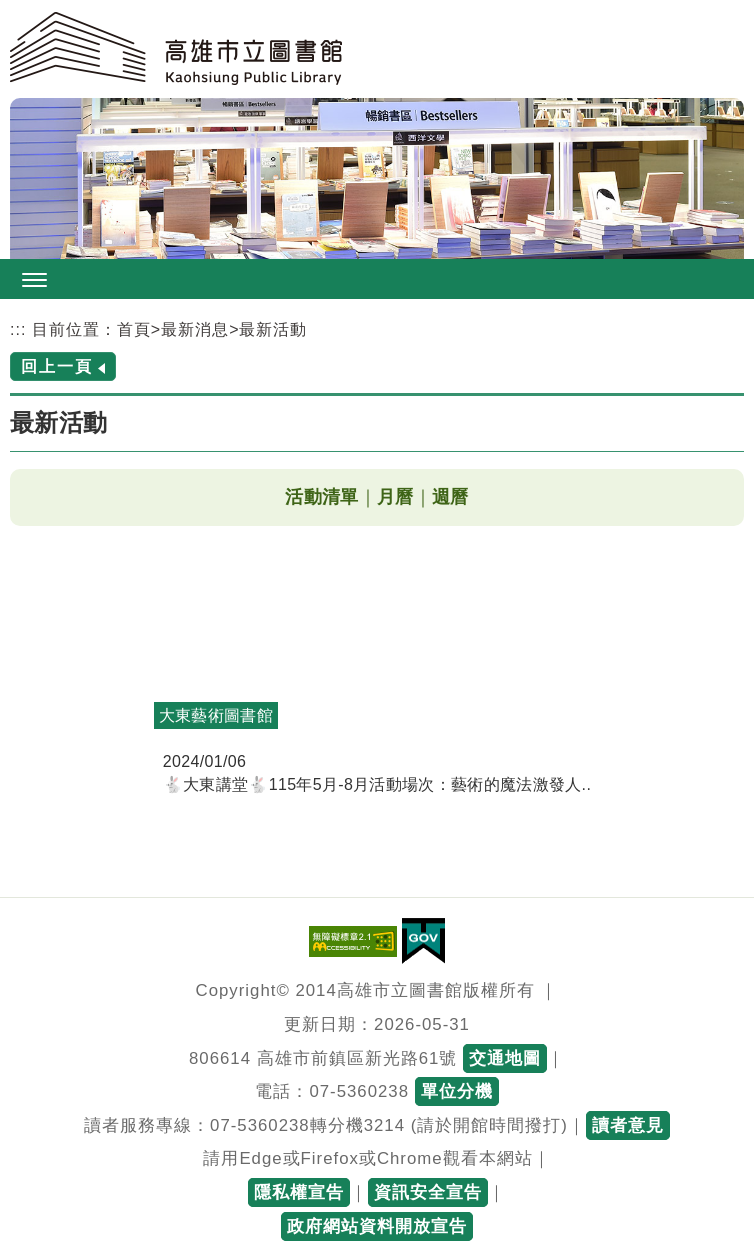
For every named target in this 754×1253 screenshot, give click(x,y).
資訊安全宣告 (428, 1192)
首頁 (134, 329)
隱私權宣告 (299, 1192)
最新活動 (273, 329)
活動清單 (321, 497)
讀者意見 (628, 1125)
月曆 (395, 497)
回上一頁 (57, 366)
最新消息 (195, 329)
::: (18, 329)
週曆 (450, 497)
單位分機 (457, 1091)
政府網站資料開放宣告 (377, 1226)
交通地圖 (505, 1058)
